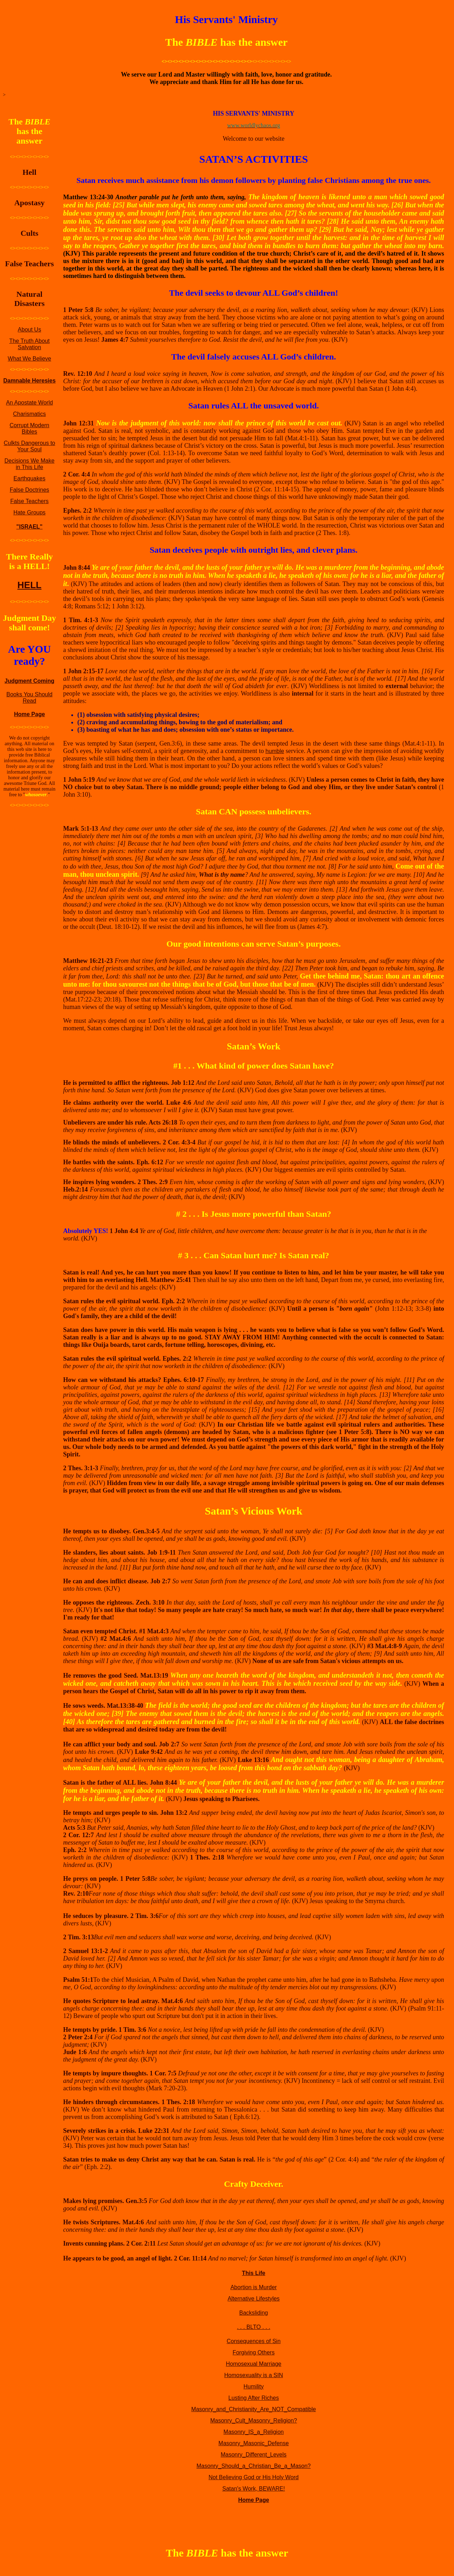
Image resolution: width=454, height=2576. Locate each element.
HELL (29, 585)
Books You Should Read (29, 697)
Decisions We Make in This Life (29, 464)
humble (274, 751)
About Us (29, 330)
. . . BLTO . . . (253, 2327)
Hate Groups (29, 512)
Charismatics (29, 414)
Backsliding (253, 2313)
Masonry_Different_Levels (254, 2455)
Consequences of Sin (254, 2341)
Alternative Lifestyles (254, 2299)
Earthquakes (29, 478)
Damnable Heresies (29, 381)
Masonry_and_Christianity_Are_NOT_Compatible (253, 2409)
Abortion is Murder (254, 2287)
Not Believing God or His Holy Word (254, 2477)
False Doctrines (29, 490)
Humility (254, 2386)
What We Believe (29, 359)
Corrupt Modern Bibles (29, 428)
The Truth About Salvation (29, 344)
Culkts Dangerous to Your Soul (29, 446)
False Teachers (29, 501)
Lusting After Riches (253, 2398)
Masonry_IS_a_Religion (253, 2432)
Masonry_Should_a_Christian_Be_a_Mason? (253, 2466)
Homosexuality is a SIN (253, 2375)
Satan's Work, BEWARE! (253, 2489)
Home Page (29, 714)
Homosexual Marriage (254, 2364)
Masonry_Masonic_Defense (253, 2443)
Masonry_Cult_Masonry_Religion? (253, 2421)
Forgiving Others (254, 2352)
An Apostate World (29, 403)
